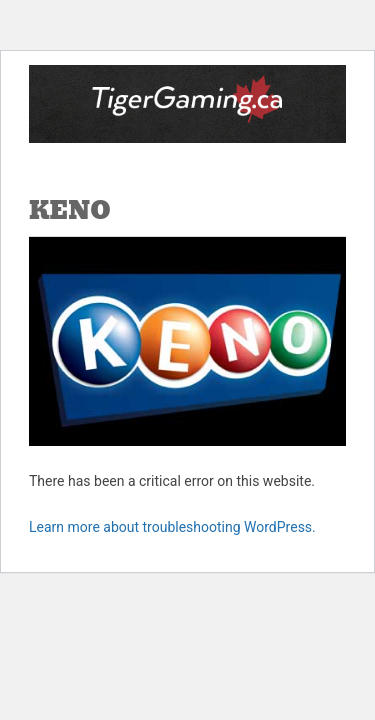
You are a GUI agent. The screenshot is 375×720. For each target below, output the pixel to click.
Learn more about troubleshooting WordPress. (172, 527)
